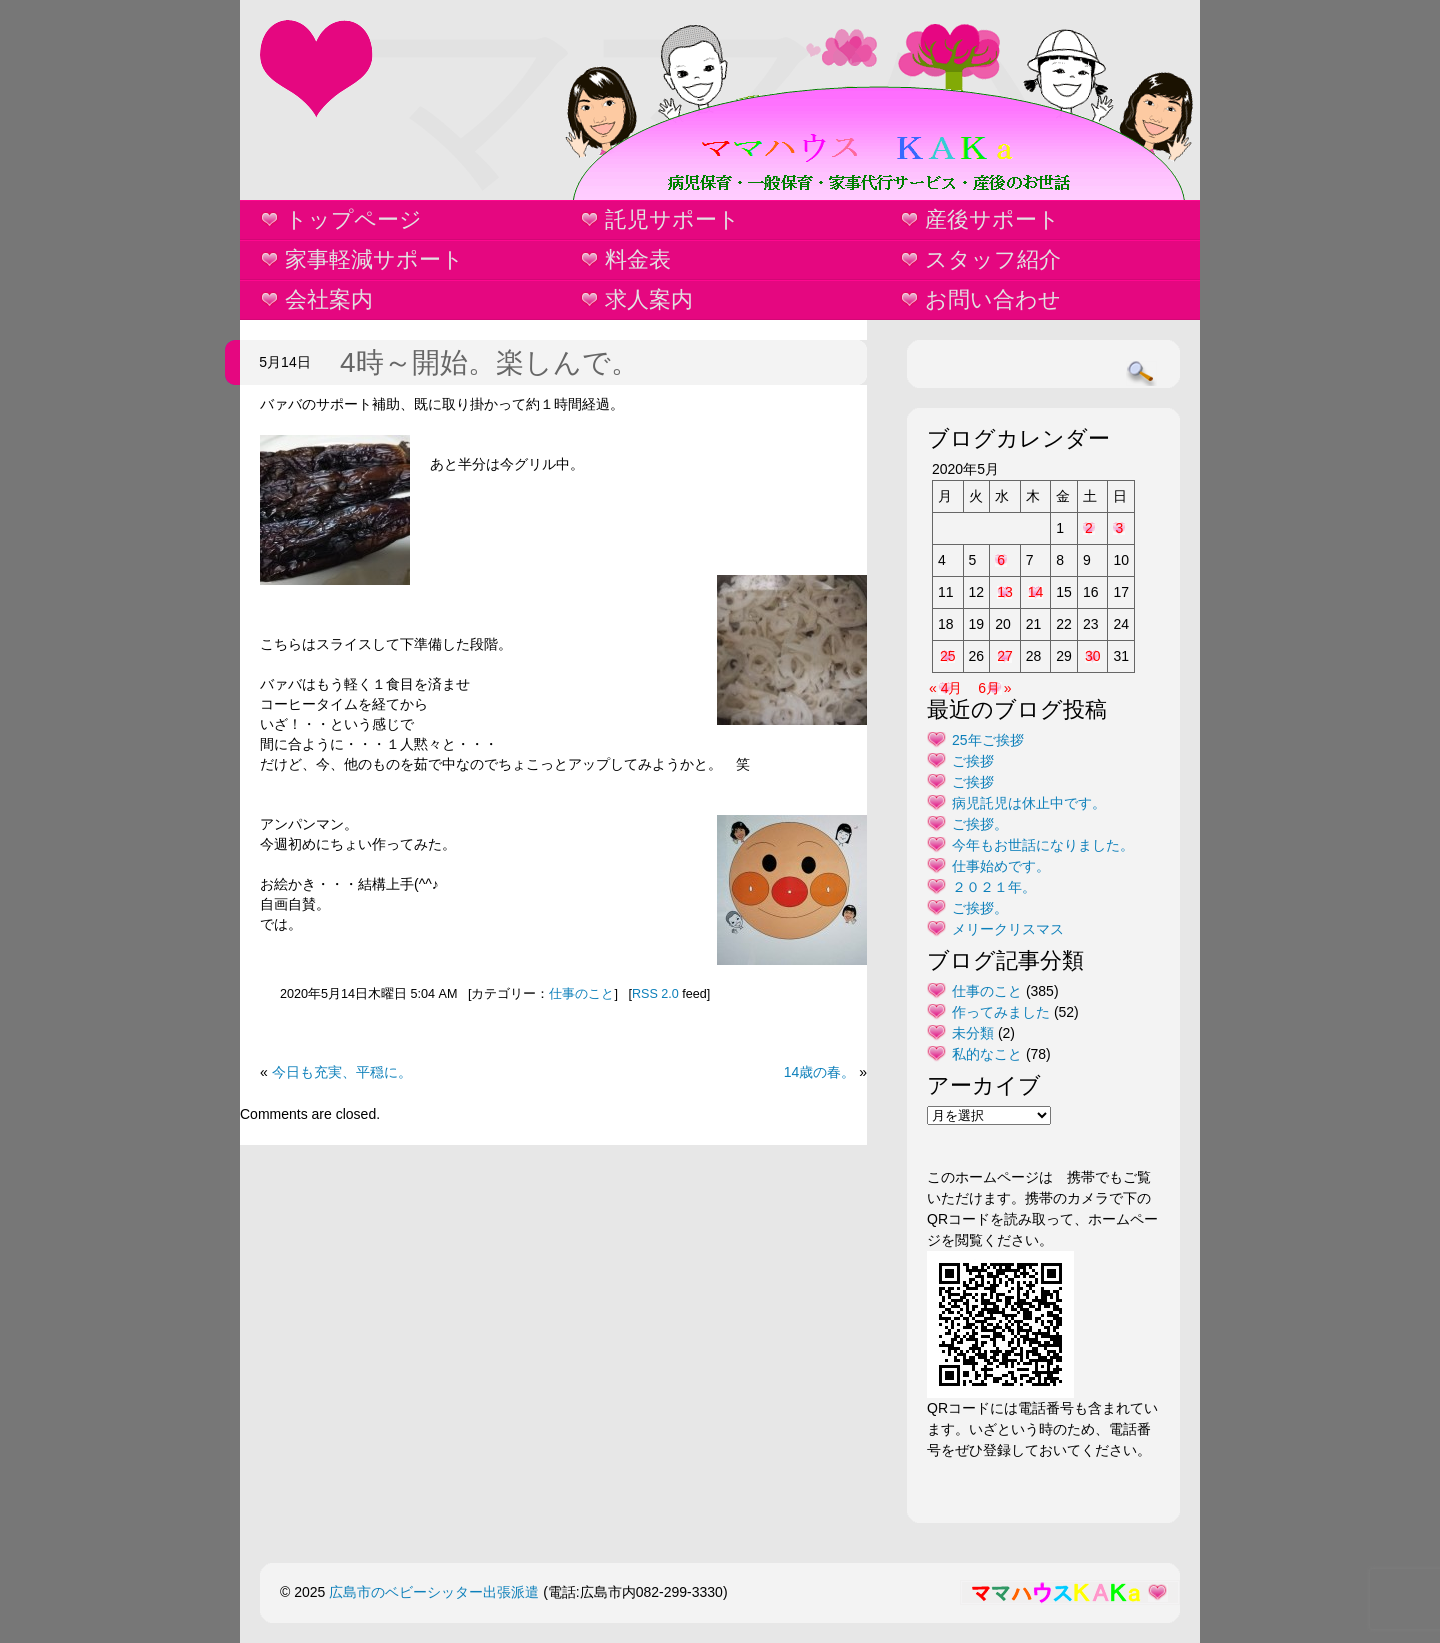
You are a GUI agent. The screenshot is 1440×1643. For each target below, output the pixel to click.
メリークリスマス (1008, 929)
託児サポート (672, 219)
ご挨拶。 (980, 824)
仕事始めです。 (1001, 866)
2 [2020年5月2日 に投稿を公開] (1089, 528)
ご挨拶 (973, 761)
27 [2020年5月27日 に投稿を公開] (1005, 656)
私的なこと (987, 1054)
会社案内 (329, 299)
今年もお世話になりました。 (1043, 845)
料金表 (638, 259)
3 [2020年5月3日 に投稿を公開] (1119, 528)
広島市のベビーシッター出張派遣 (434, 1592)
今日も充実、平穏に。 (342, 1072)
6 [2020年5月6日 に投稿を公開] (1001, 560)
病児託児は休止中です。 (1029, 803)
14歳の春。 (820, 1072)
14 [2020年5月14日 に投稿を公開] (1036, 592)
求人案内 (649, 299)
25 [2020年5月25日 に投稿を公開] (948, 656)
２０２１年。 (994, 887)
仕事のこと (581, 994)
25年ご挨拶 (988, 740)
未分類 (973, 1033)
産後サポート (992, 219)
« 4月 (945, 688)
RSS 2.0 (655, 994)
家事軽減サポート (374, 259)
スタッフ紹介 (993, 259)
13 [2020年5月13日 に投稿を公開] (1005, 592)
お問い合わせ (993, 299)
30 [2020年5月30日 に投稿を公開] (1093, 656)
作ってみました (1001, 1012)
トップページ (353, 219)
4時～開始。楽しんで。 (489, 362)
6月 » (994, 688)
